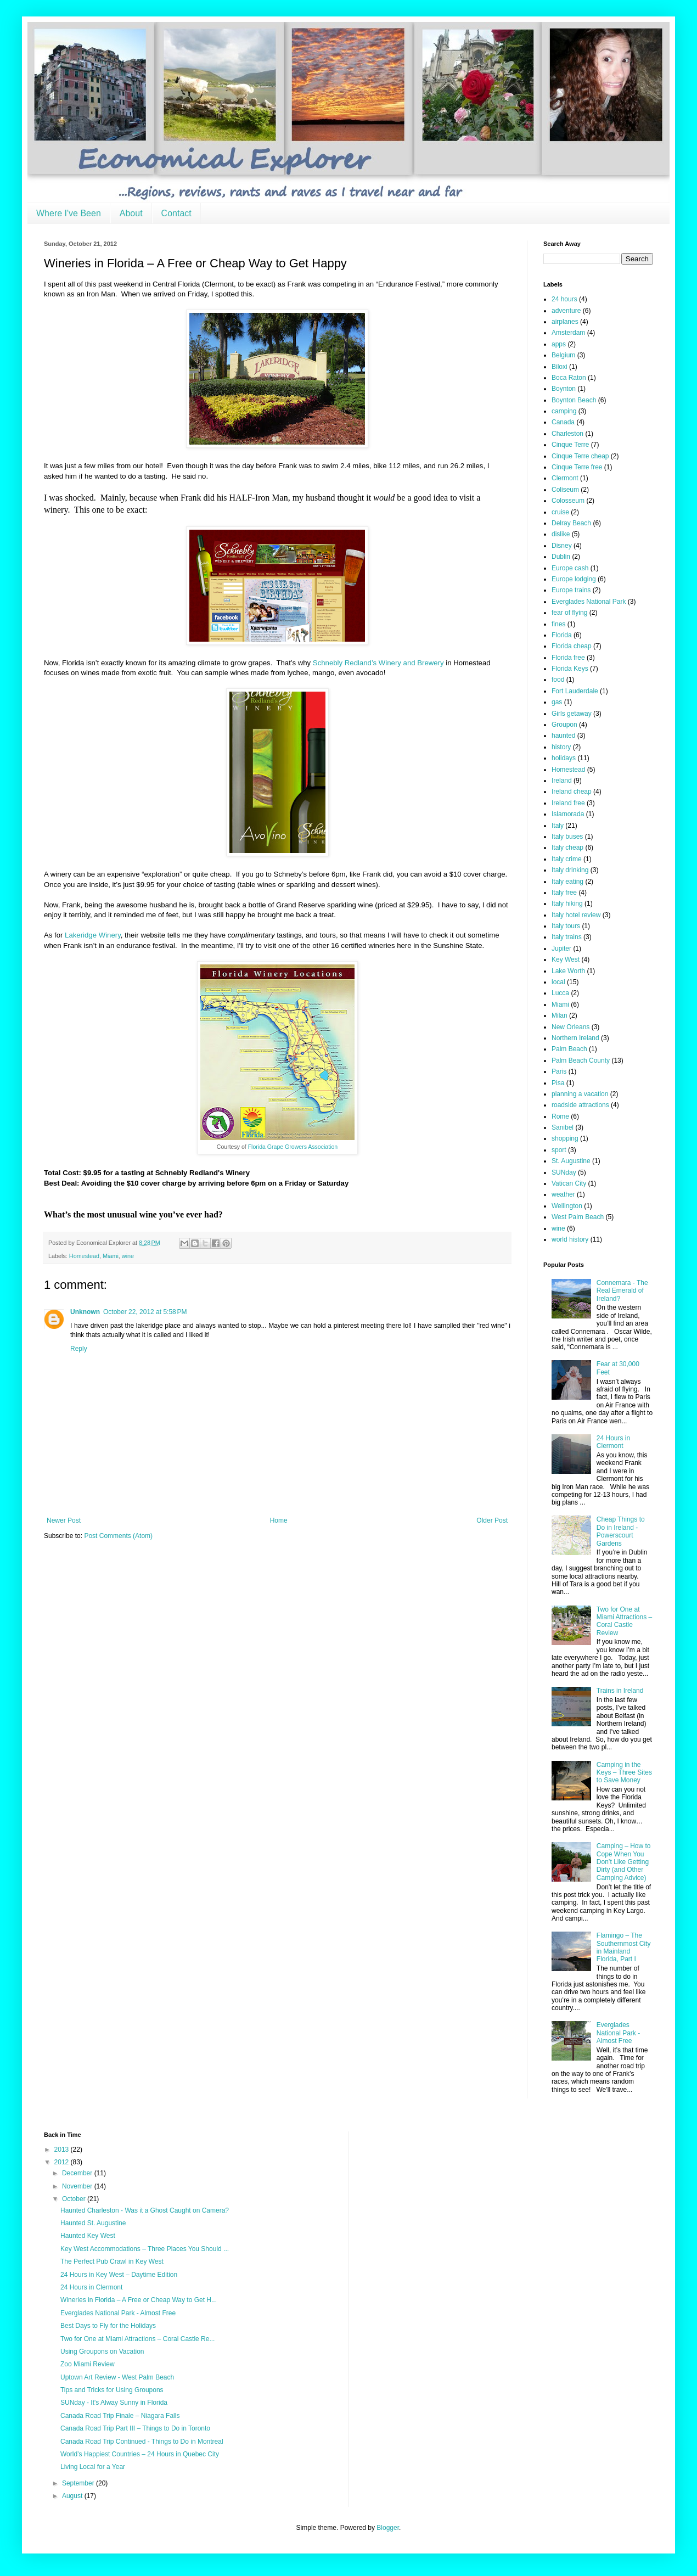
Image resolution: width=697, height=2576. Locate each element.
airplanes (565, 321)
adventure (566, 311)
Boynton (564, 388)
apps (559, 344)
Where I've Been (68, 213)
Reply (78, 1348)
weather (563, 1194)
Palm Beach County (581, 1060)
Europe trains (571, 590)
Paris (559, 1071)
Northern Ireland (575, 1038)
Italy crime (567, 859)
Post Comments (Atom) (118, 1536)
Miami (111, 1256)
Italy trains (567, 937)
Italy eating (567, 881)
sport (559, 1150)
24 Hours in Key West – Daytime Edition (118, 2274)
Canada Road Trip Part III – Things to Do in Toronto (135, 2428)
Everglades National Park (589, 601)
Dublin (561, 556)
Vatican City (569, 1183)
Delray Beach (571, 523)
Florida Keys (570, 668)
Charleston (567, 433)
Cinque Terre (570, 444)
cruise (560, 512)
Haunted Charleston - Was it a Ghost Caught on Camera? (144, 2210)
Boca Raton (569, 377)
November (78, 2186)
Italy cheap (567, 847)
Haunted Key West (87, 2236)
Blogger (387, 2528)
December (78, 2173)
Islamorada (568, 814)
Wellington (567, 1206)
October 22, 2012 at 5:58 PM (145, 1312)
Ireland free (568, 803)
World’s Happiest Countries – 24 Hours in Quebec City (139, 2454)
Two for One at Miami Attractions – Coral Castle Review (624, 1621)
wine (128, 1256)
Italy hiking (567, 903)
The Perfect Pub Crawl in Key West (112, 2261)
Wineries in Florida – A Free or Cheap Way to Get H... (138, 2300)
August (73, 2496)
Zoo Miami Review (87, 2364)
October (74, 2199)
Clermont (565, 478)
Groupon (564, 724)
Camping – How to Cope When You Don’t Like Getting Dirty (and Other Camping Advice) (624, 1862)
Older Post (492, 1520)
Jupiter (561, 948)
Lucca (560, 993)
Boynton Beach (574, 400)
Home (279, 1520)
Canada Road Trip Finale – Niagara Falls (119, 2416)
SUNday (564, 1172)
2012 (62, 2162)
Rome (560, 1116)
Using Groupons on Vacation (102, 2351)
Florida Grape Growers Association (293, 1146)
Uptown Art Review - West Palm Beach (117, 2377)
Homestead (84, 1256)
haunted (563, 735)
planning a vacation (580, 1094)
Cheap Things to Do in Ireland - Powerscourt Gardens (621, 1531)
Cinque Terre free (577, 467)
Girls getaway (572, 713)
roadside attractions (580, 1105)
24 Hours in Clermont (613, 1442)
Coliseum (565, 489)
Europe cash (570, 568)
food (558, 679)
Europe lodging (574, 579)
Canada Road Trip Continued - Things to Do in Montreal (141, 2441)
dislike (561, 534)
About (131, 213)
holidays (564, 758)
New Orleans (570, 1027)
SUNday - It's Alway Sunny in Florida (113, 2402)
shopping (565, 1138)
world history (570, 1239)
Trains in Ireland (620, 1690)
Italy (558, 825)
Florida (562, 635)
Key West (566, 959)
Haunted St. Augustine (93, 2223)
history (561, 747)
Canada (563, 422)
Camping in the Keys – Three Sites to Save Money (624, 1772)
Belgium (563, 355)
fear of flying (569, 612)
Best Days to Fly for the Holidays (108, 2326)
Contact (176, 213)
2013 (62, 2149)
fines (558, 624)
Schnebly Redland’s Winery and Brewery (378, 663)
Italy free (564, 892)
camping (564, 411)
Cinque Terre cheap (580, 456)
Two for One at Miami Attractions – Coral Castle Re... (137, 2339)
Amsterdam (568, 332)
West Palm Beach (578, 1217)
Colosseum (568, 500)
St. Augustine (571, 1161)
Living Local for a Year (92, 2467)
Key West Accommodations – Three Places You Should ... (144, 2249)
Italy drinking (570, 870)
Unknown (85, 1312)
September (79, 2483)
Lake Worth (568, 971)
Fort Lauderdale (575, 691)
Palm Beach (569, 1049)
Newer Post (64, 1520)
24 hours (564, 299)
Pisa (558, 1083)
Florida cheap (572, 646)
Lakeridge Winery (93, 935)
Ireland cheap (572, 791)
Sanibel (563, 1127)
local (558, 982)
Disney (562, 545)
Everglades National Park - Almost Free (618, 2033)
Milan (559, 1015)
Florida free (568, 657)
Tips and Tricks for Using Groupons (112, 2390)
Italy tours (566, 926)
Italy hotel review (576, 915)
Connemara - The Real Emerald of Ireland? (622, 1291)
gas (557, 702)
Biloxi (559, 367)
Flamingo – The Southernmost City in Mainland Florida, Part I (624, 1947)
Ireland (562, 780)
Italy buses (567, 836)
